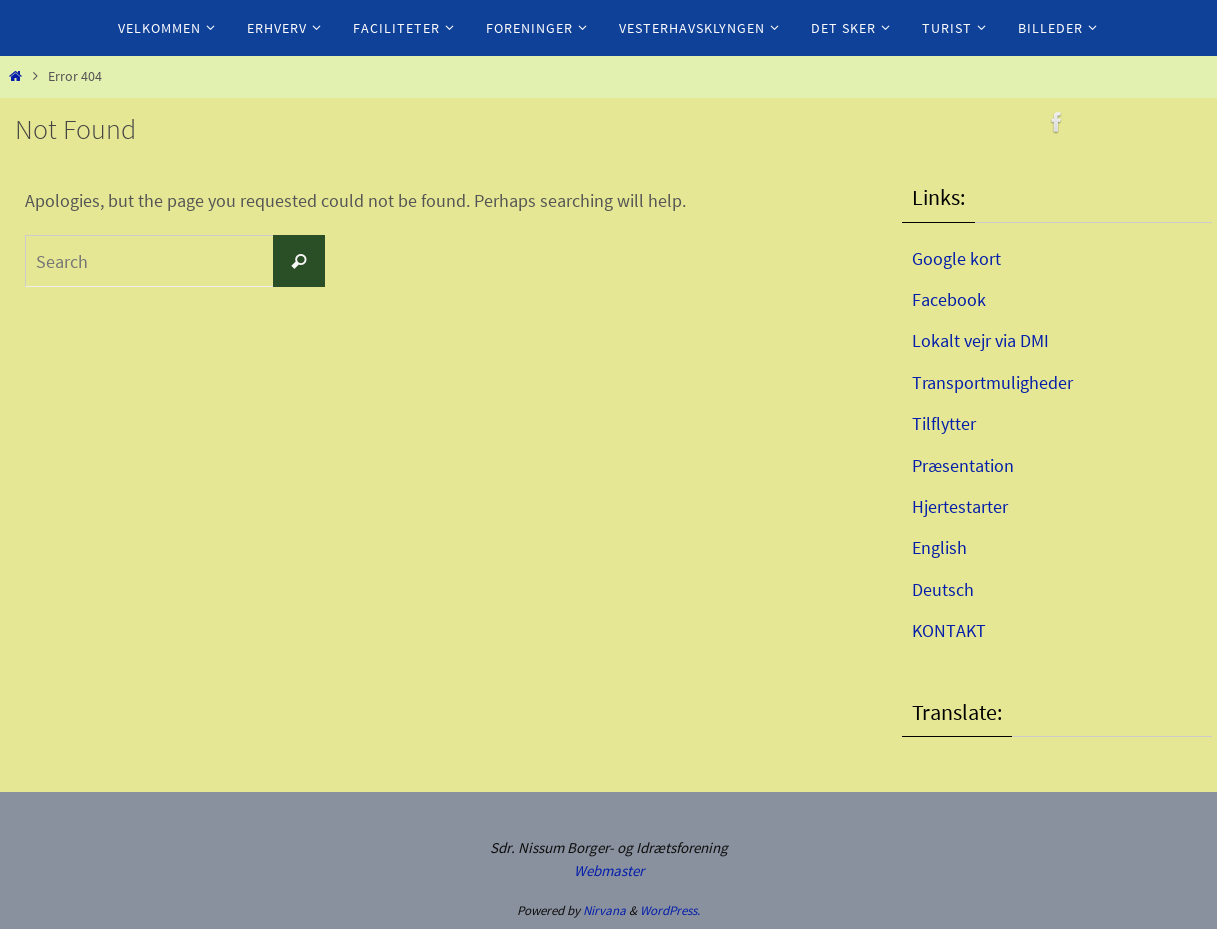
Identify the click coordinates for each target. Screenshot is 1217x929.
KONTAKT (949, 630)
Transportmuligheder (992, 382)
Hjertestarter (960, 506)
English (939, 547)
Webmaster (609, 870)
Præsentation (963, 465)
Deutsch (943, 589)
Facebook (949, 299)
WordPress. (670, 910)
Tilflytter (944, 423)
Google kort (956, 258)
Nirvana (604, 910)
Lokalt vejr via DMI (980, 340)
